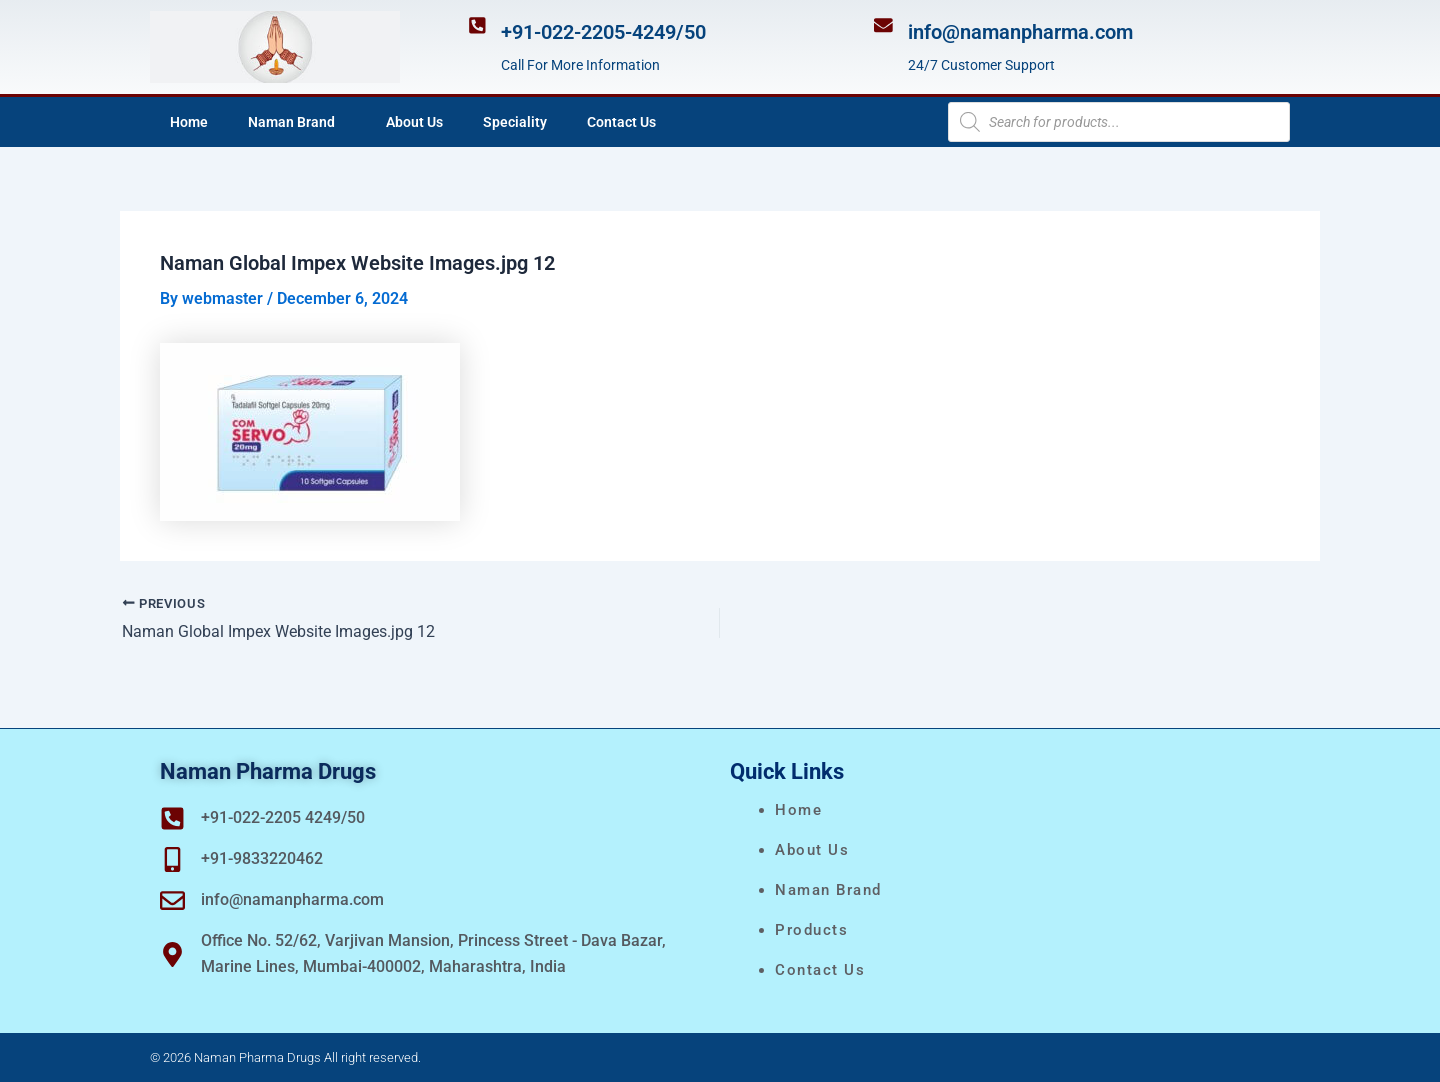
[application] (343, 122)
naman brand (828, 890)
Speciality (515, 122)
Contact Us (621, 122)
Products (811, 930)
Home (189, 122)
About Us (414, 122)
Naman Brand (297, 122)
